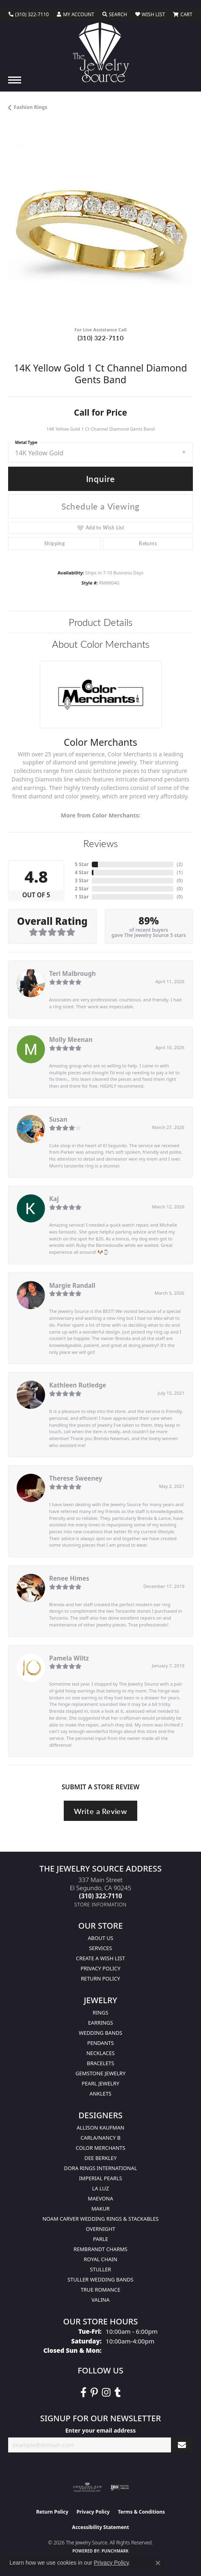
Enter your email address (100, 2430)
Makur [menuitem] (100, 2208)
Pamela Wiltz (69, 1658)
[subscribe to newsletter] (182, 2444)
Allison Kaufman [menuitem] (101, 2127)
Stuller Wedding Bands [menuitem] (100, 2279)
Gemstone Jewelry (101, 2073)
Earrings (100, 2022)
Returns (148, 543)
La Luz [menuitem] (100, 2188)
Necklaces (100, 2053)
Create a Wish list (100, 1958)
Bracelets (100, 2063)
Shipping (54, 543)
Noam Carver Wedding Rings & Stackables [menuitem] (100, 2218)
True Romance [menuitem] (101, 2289)
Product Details (100, 622)
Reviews (100, 843)
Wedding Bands (100, 2032)
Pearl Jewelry (100, 2083)
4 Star (82, 872)
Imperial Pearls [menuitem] (100, 2178)
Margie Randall (72, 1285)
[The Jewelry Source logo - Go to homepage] (100, 52)
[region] (100, 228)
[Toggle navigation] (14, 80)
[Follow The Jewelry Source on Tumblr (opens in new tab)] (118, 2392)
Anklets (101, 2093)
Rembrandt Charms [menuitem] (100, 2249)
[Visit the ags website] (87, 2487)
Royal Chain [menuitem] (100, 2259)
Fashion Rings (30, 107)
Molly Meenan (71, 1039)
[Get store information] (100, 1904)
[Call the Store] (100, 1896)
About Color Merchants (100, 644)
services (100, 1948)
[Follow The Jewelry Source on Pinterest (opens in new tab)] (94, 2392)
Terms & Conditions (141, 2511)
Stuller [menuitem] (100, 2269)
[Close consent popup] (158, 2563)
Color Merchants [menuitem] (100, 2147)
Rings (100, 2012)
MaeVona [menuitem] (100, 2198)
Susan (58, 1119)
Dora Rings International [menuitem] (100, 2168)
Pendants (100, 2043)
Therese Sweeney (75, 1478)
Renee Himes (69, 1578)
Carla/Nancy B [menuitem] (100, 2137)
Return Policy (100, 1978)
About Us (100, 1938)
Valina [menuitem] (100, 2299)
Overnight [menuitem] (100, 2228)
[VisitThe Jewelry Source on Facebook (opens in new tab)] (83, 2392)
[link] (29, 15)
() (180, 864)
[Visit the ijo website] (119, 2487)
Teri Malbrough (72, 973)
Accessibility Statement (100, 2527)
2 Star (82, 888)
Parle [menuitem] (100, 2239)
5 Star (82, 864)
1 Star (82, 896)
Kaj (54, 1199)
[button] (75, 15)
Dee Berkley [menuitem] (100, 2158)
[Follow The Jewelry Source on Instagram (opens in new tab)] (106, 2392)
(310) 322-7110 (101, 337)
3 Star (82, 880)
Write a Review (100, 1811)
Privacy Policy (101, 1968)
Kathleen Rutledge (77, 1385)
